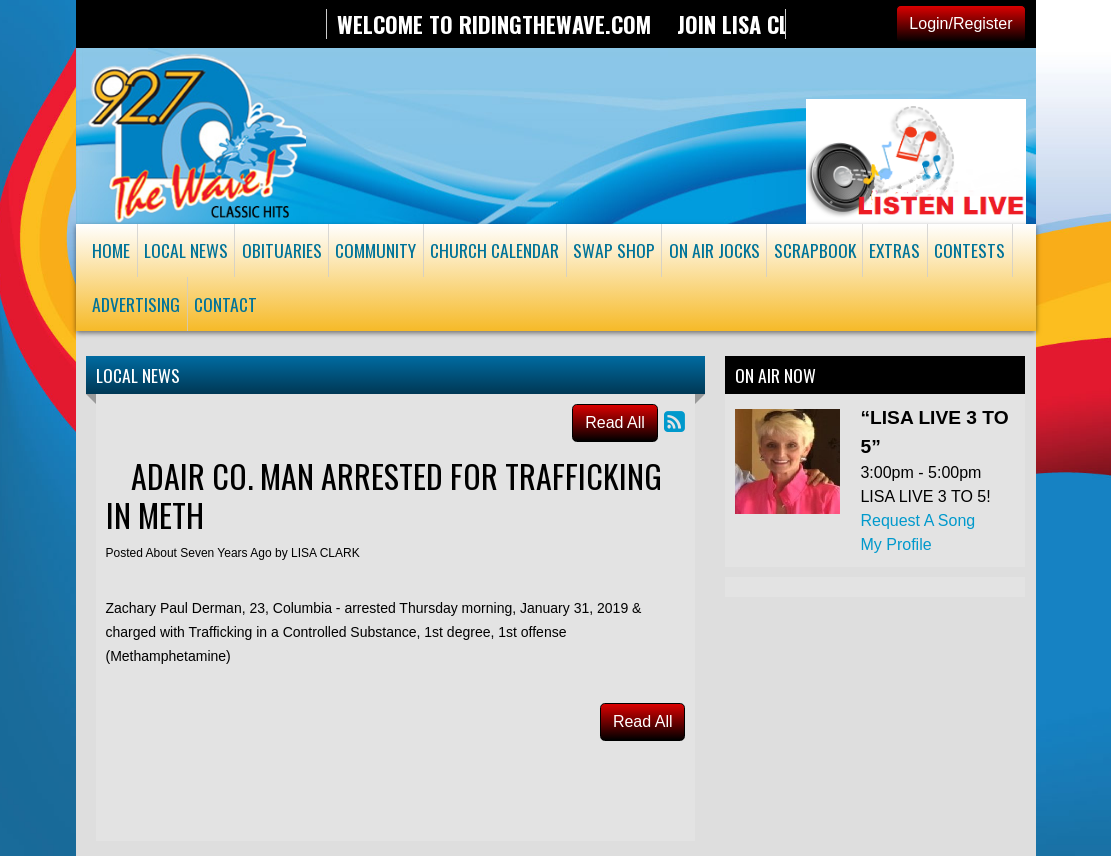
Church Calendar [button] (494, 250)
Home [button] (111, 250)
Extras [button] (894, 250)
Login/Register (960, 23)
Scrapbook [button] (815, 250)
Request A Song (917, 520)
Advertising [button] (136, 304)
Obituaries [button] (282, 250)
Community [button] (375, 250)
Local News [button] (186, 250)
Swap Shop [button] (614, 250)
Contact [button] (225, 304)
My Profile (895, 544)
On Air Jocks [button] (714, 250)
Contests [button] (969, 250)
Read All (615, 422)
